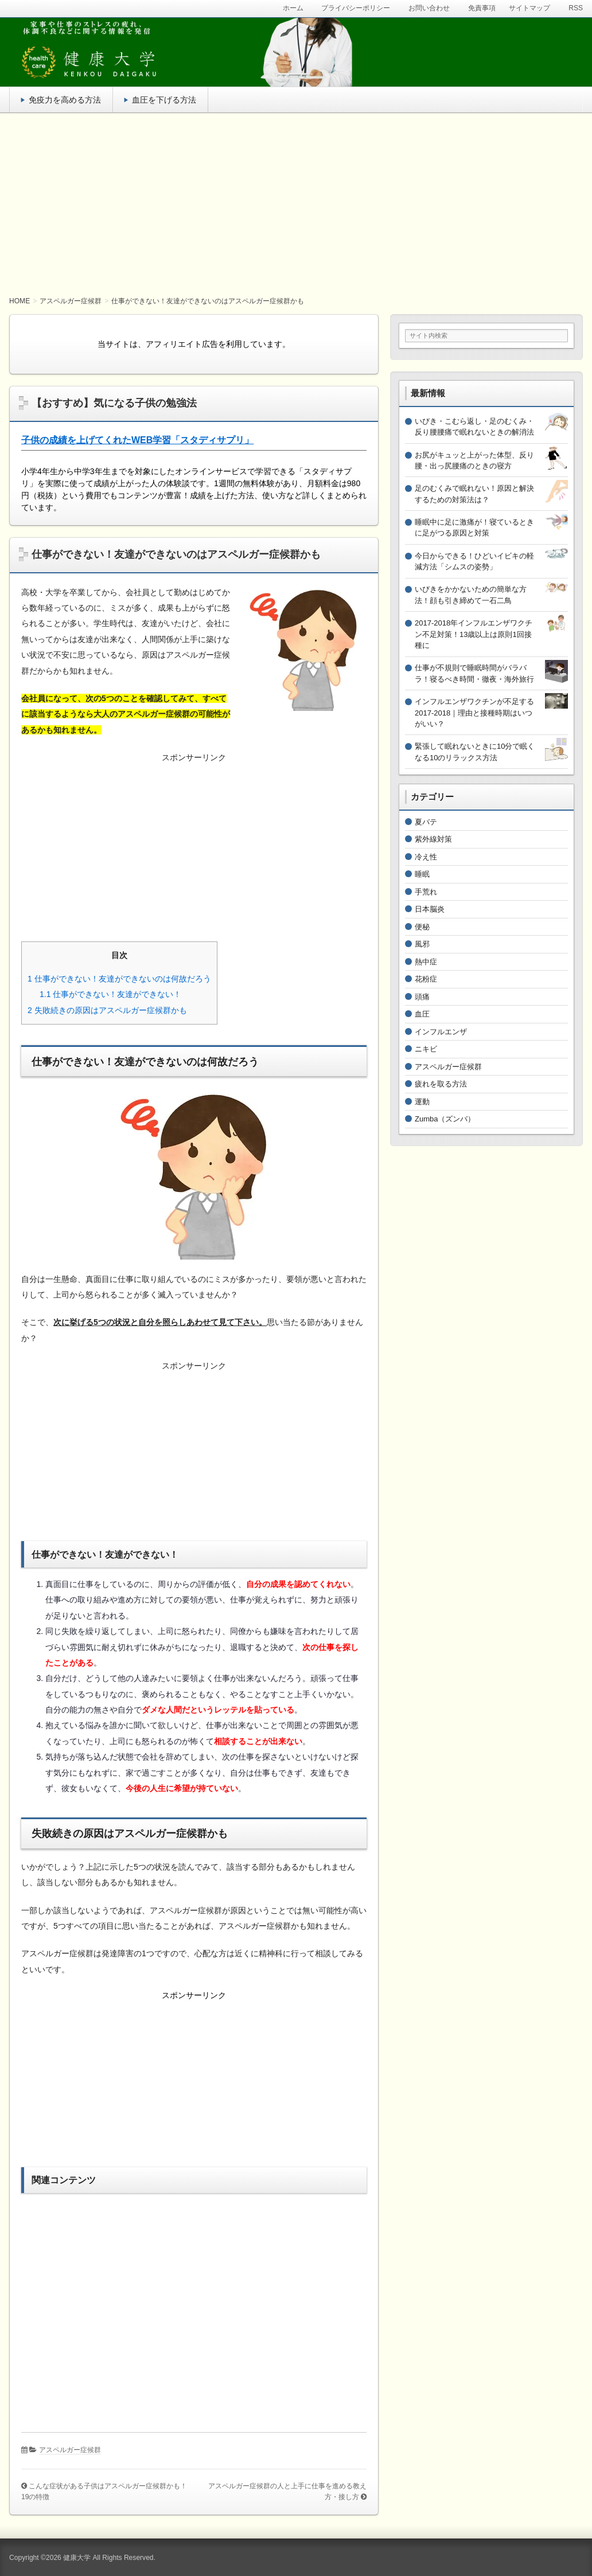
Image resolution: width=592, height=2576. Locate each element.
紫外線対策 (433, 839)
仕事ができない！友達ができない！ (110, 994)
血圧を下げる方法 (164, 99)
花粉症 (426, 979)
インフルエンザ (441, 1031)
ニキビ (426, 1049)
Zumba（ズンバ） (445, 1119)
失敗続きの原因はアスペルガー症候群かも (107, 1010)
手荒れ (426, 892)
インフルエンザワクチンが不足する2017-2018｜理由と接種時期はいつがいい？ (474, 712)
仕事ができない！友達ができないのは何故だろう (119, 978)
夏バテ (426, 822)
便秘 (422, 926)
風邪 (422, 944)
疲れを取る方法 (441, 1084)
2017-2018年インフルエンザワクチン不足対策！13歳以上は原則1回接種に (473, 634)
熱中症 (426, 961)
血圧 (422, 1014)
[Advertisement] (296, 204)
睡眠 (422, 874)
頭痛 (422, 996)
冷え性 (426, 857)
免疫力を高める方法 (65, 99)
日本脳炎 (430, 909)
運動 (422, 1101)
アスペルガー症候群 (70, 2450)
